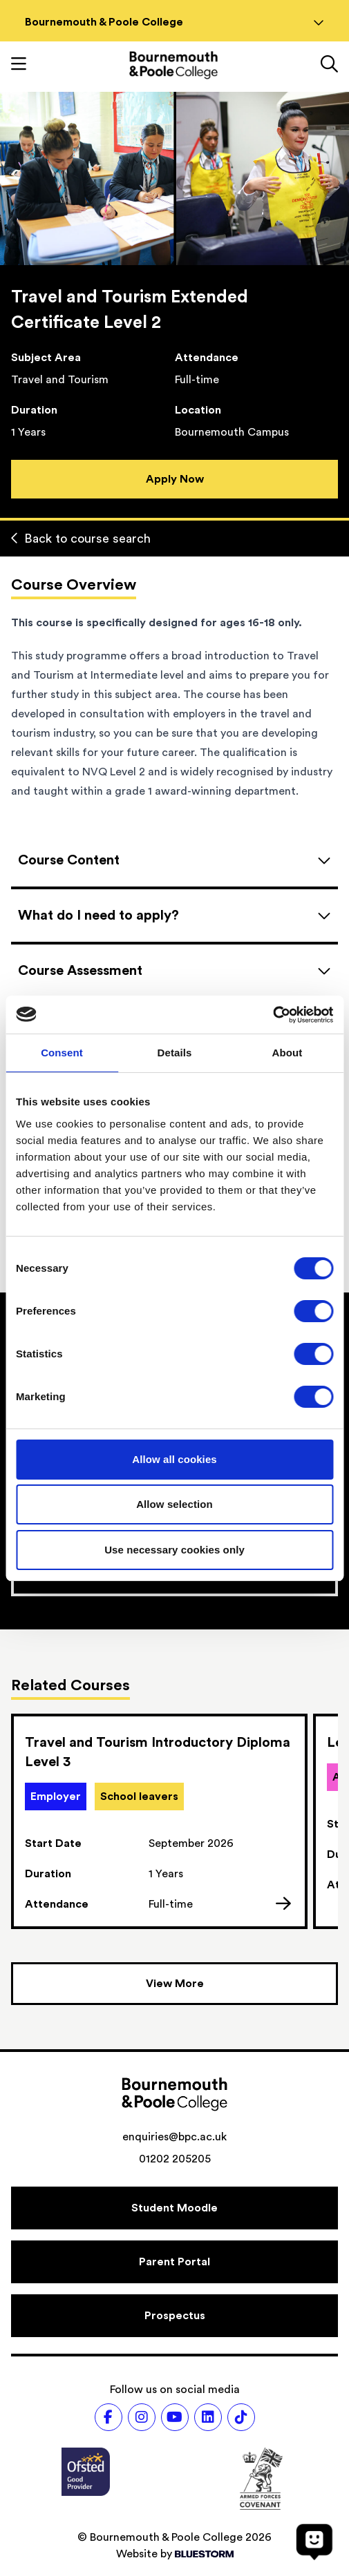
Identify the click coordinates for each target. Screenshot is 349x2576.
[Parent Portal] (174, 2261)
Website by (175, 2553)
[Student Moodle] (174, 2208)
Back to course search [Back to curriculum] (81, 538)
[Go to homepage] (173, 65)
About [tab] (287, 1052)
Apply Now (175, 479)
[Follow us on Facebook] (108, 2417)
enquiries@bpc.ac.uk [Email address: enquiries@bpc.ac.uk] (174, 2136)
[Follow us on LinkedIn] (208, 2417)
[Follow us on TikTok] (241, 2417)
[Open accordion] (174, 860)
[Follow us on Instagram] (141, 2417)
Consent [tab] (62, 1052)
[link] (159, 1821)
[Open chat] (314, 2541)
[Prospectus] (174, 2315)
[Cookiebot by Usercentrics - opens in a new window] (272, 1015)
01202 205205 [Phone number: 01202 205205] (175, 2159)
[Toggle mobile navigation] (18, 65)
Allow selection (174, 1504)
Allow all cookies (174, 1459)
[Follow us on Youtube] (175, 2417)
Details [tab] (175, 1052)
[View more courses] (174, 1983)
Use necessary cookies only (174, 1550)
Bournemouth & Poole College (174, 22)
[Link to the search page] (329, 65)
